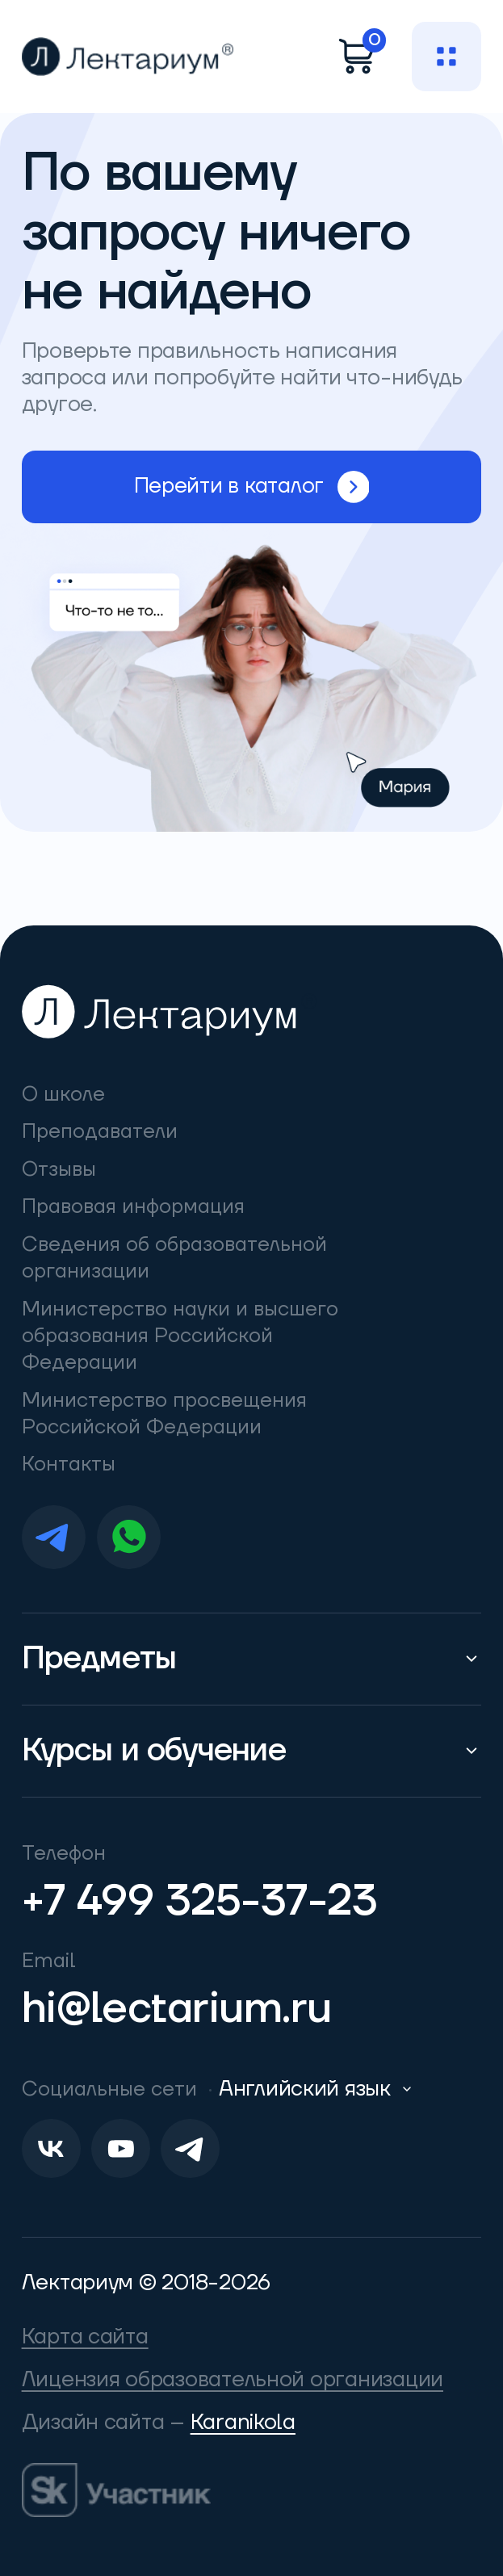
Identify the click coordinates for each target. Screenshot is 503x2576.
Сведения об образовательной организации (174, 1257)
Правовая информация (133, 1206)
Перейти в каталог (252, 487)
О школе (63, 1094)
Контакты (68, 1464)
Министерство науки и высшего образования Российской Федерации (180, 1335)
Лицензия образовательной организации (232, 2380)
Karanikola (243, 2422)
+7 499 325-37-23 (200, 1901)
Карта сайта (85, 2337)
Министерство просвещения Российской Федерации (164, 1413)
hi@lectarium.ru (177, 2009)
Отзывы (59, 1169)
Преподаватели (100, 1131)
